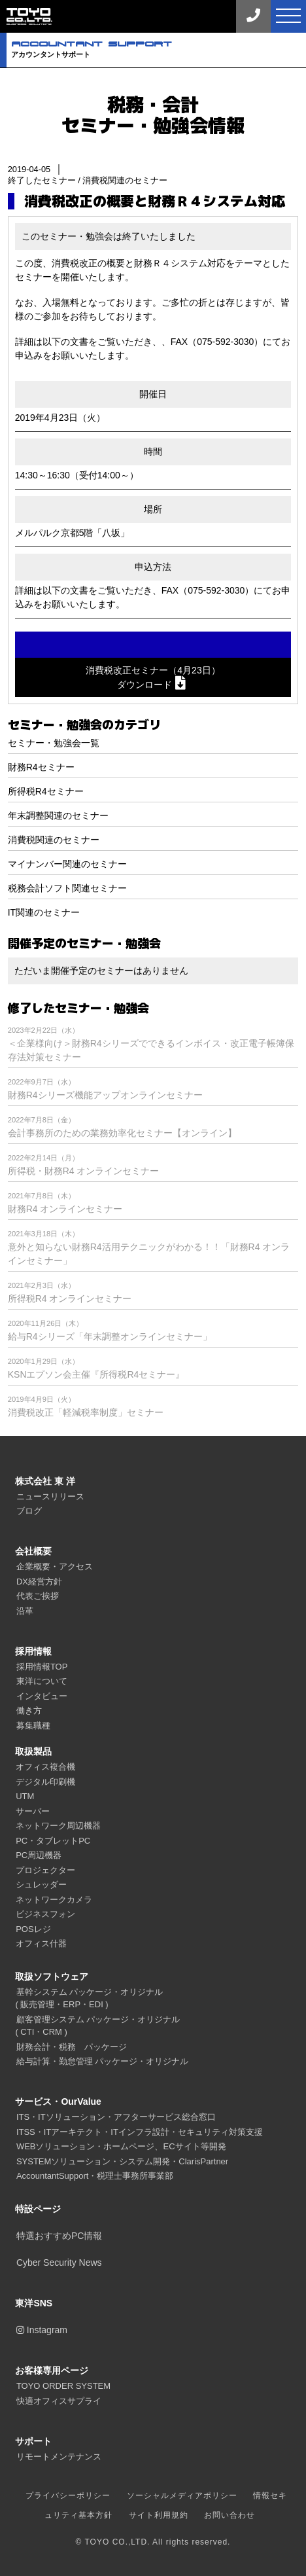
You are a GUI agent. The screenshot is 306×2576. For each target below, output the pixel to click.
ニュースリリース (50, 1496)
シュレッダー (41, 1884)
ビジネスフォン (45, 1914)
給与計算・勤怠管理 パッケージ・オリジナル (102, 2061)
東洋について (41, 1681)
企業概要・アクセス (54, 1566)
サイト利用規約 (158, 2515)
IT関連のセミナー (44, 912)
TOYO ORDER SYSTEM (63, 2386)
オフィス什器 (41, 1943)
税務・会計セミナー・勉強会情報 (153, 115)
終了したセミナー (42, 180)
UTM (25, 1796)
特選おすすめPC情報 (59, 2235)
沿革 (24, 1611)
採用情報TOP (42, 1667)
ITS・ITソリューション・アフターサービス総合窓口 (116, 2117)
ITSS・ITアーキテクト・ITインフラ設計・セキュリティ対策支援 (139, 2132)
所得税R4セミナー (46, 791)
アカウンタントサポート (158, 48)
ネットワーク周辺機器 (58, 1826)
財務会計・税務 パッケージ (71, 2047)
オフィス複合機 (45, 1767)
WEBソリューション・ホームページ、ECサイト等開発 (121, 2146)
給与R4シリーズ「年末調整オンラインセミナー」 (110, 1336)
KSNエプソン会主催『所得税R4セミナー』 (96, 1374)
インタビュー (41, 1696)
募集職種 (33, 1725)
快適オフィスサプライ (58, 2401)
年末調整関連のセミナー (58, 815)
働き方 (29, 1710)
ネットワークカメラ (54, 1900)
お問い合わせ (229, 2515)
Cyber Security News (59, 2262)
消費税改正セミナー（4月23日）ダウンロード (153, 677)
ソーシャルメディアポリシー (182, 2495)
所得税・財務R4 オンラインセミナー (84, 1171)
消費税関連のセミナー (124, 180)
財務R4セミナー (41, 767)
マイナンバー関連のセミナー (67, 864)
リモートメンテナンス (58, 2456)
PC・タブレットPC (53, 1841)
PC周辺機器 (38, 1855)
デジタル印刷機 (45, 1782)
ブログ (29, 1511)
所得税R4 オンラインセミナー (70, 1298)
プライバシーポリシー (68, 2495)
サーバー (33, 1811)
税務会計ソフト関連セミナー (67, 888)
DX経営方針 (39, 1581)
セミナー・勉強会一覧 (53, 743)
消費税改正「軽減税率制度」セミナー (85, 1412)
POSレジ (33, 1929)
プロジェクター (45, 1870)
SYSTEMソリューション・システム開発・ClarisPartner (122, 2161)
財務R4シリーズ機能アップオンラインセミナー (105, 1095)
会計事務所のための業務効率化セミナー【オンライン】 (122, 1133)
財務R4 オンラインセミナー (65, 1209)
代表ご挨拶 (37, 1596)
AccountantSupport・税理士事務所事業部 (95, 2176)
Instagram (41, 2330)
